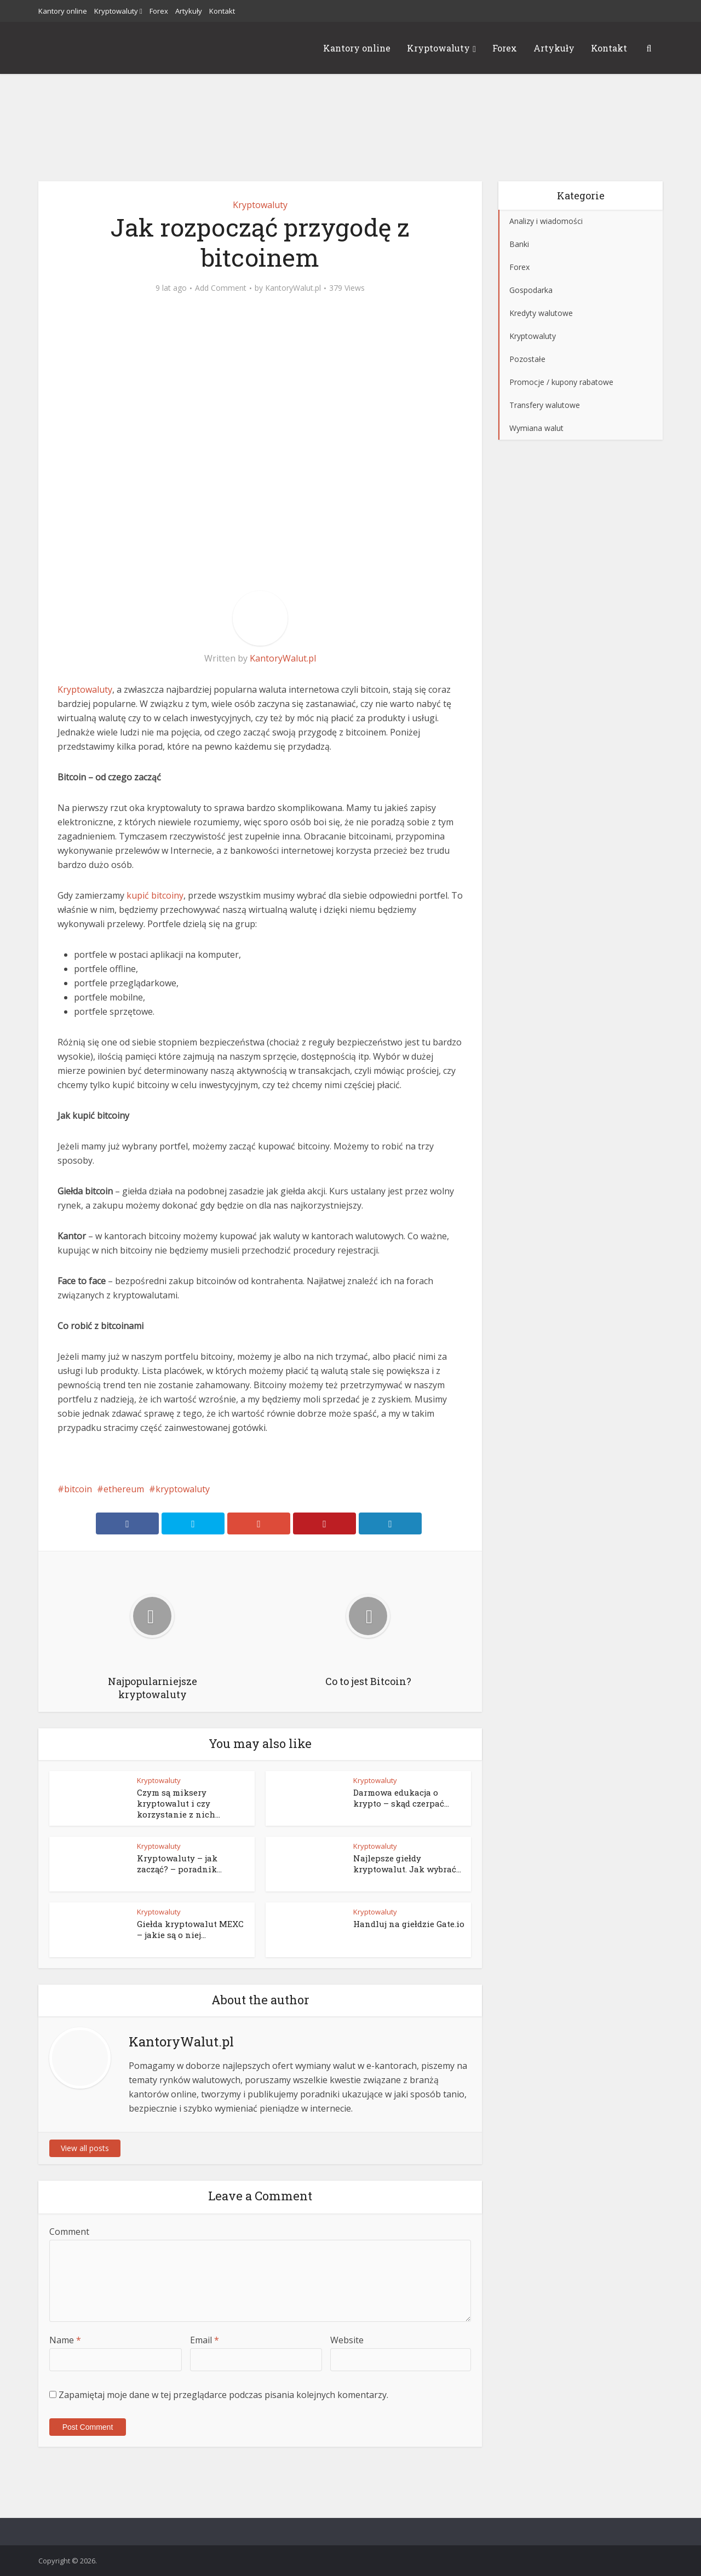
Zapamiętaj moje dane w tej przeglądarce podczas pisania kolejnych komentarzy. (223, 2395)
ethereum (124, 1489)
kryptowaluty (183, 1489)
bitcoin (78, 1489)
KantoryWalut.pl (293, 288)
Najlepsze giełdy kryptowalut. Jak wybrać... (407, 1864)
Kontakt (222, 11)
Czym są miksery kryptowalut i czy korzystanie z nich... (178, 1803)
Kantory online (62, 11)
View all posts (85, 2148)
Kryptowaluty (116, 11)
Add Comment (220, 288)
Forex (159, 11)
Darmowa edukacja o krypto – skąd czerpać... (401, 1798)
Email (204, 2340)
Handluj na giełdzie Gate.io (408, 1923)
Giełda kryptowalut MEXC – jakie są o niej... (190, 1929)
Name (65, 2340)
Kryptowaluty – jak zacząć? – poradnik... (179, 1864)
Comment (69, 2232)
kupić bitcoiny (155, 895)
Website (347, 2340)
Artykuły (188, 11)
